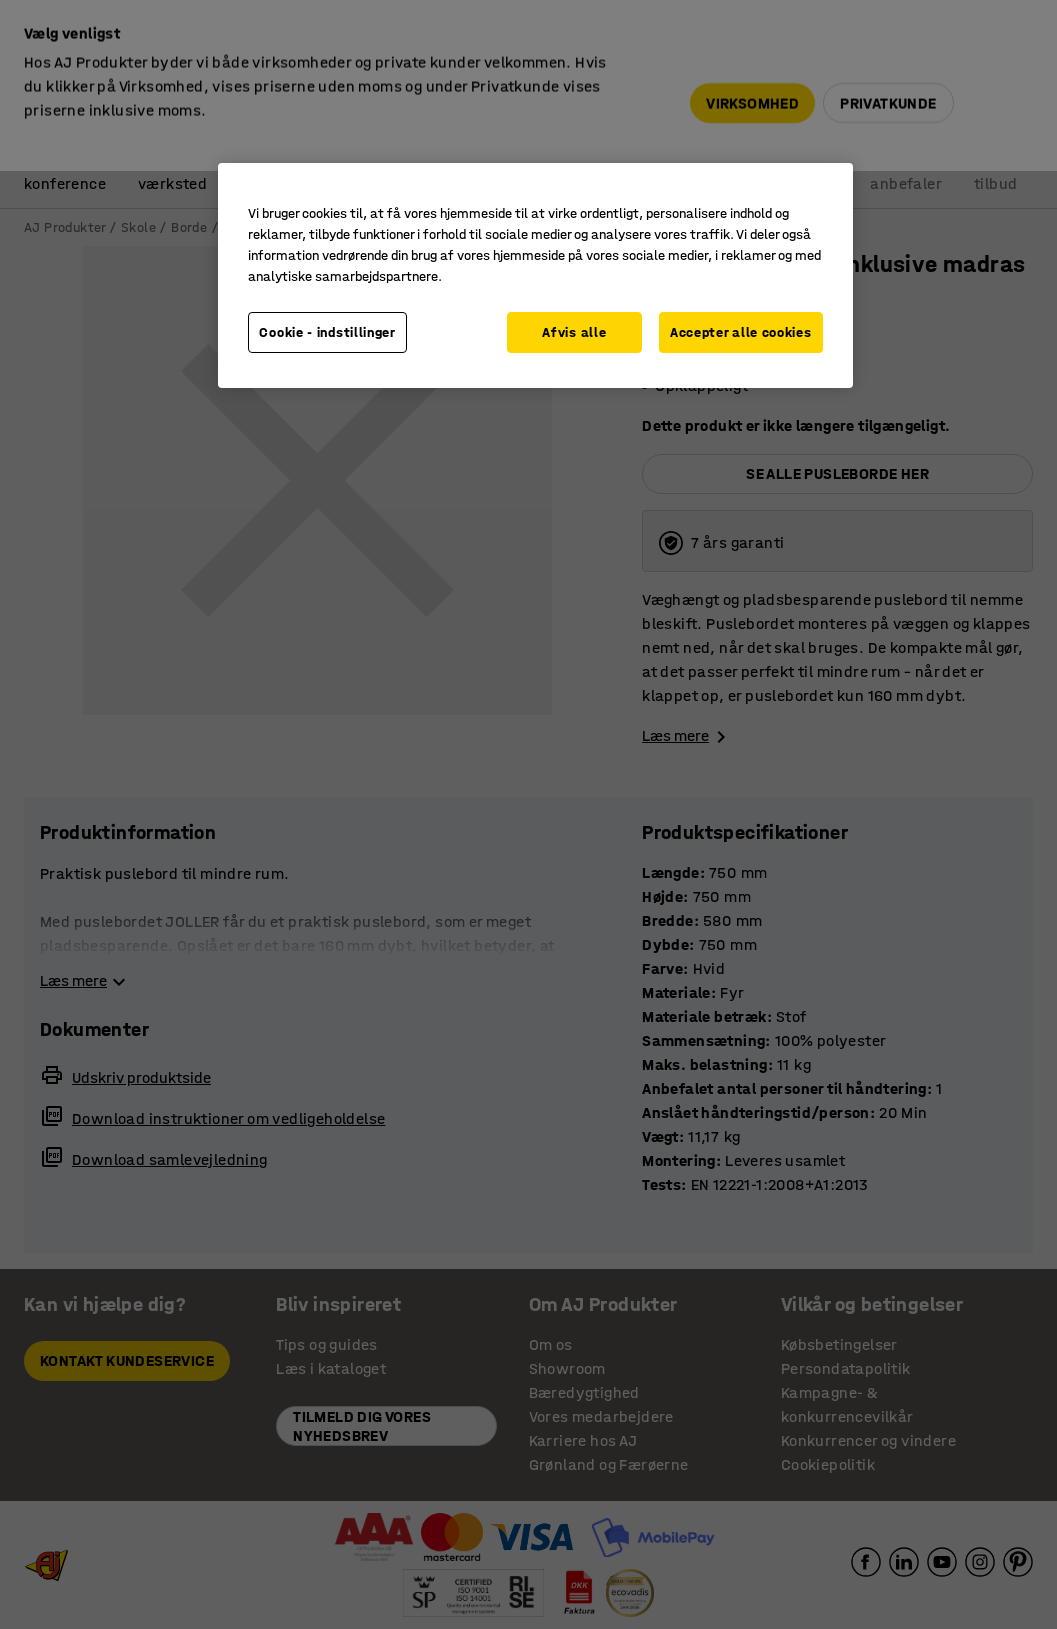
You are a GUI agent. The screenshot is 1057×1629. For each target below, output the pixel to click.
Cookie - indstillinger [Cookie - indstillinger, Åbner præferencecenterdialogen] (327, 332)
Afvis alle (574, 332)
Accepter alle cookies (741, 332)
